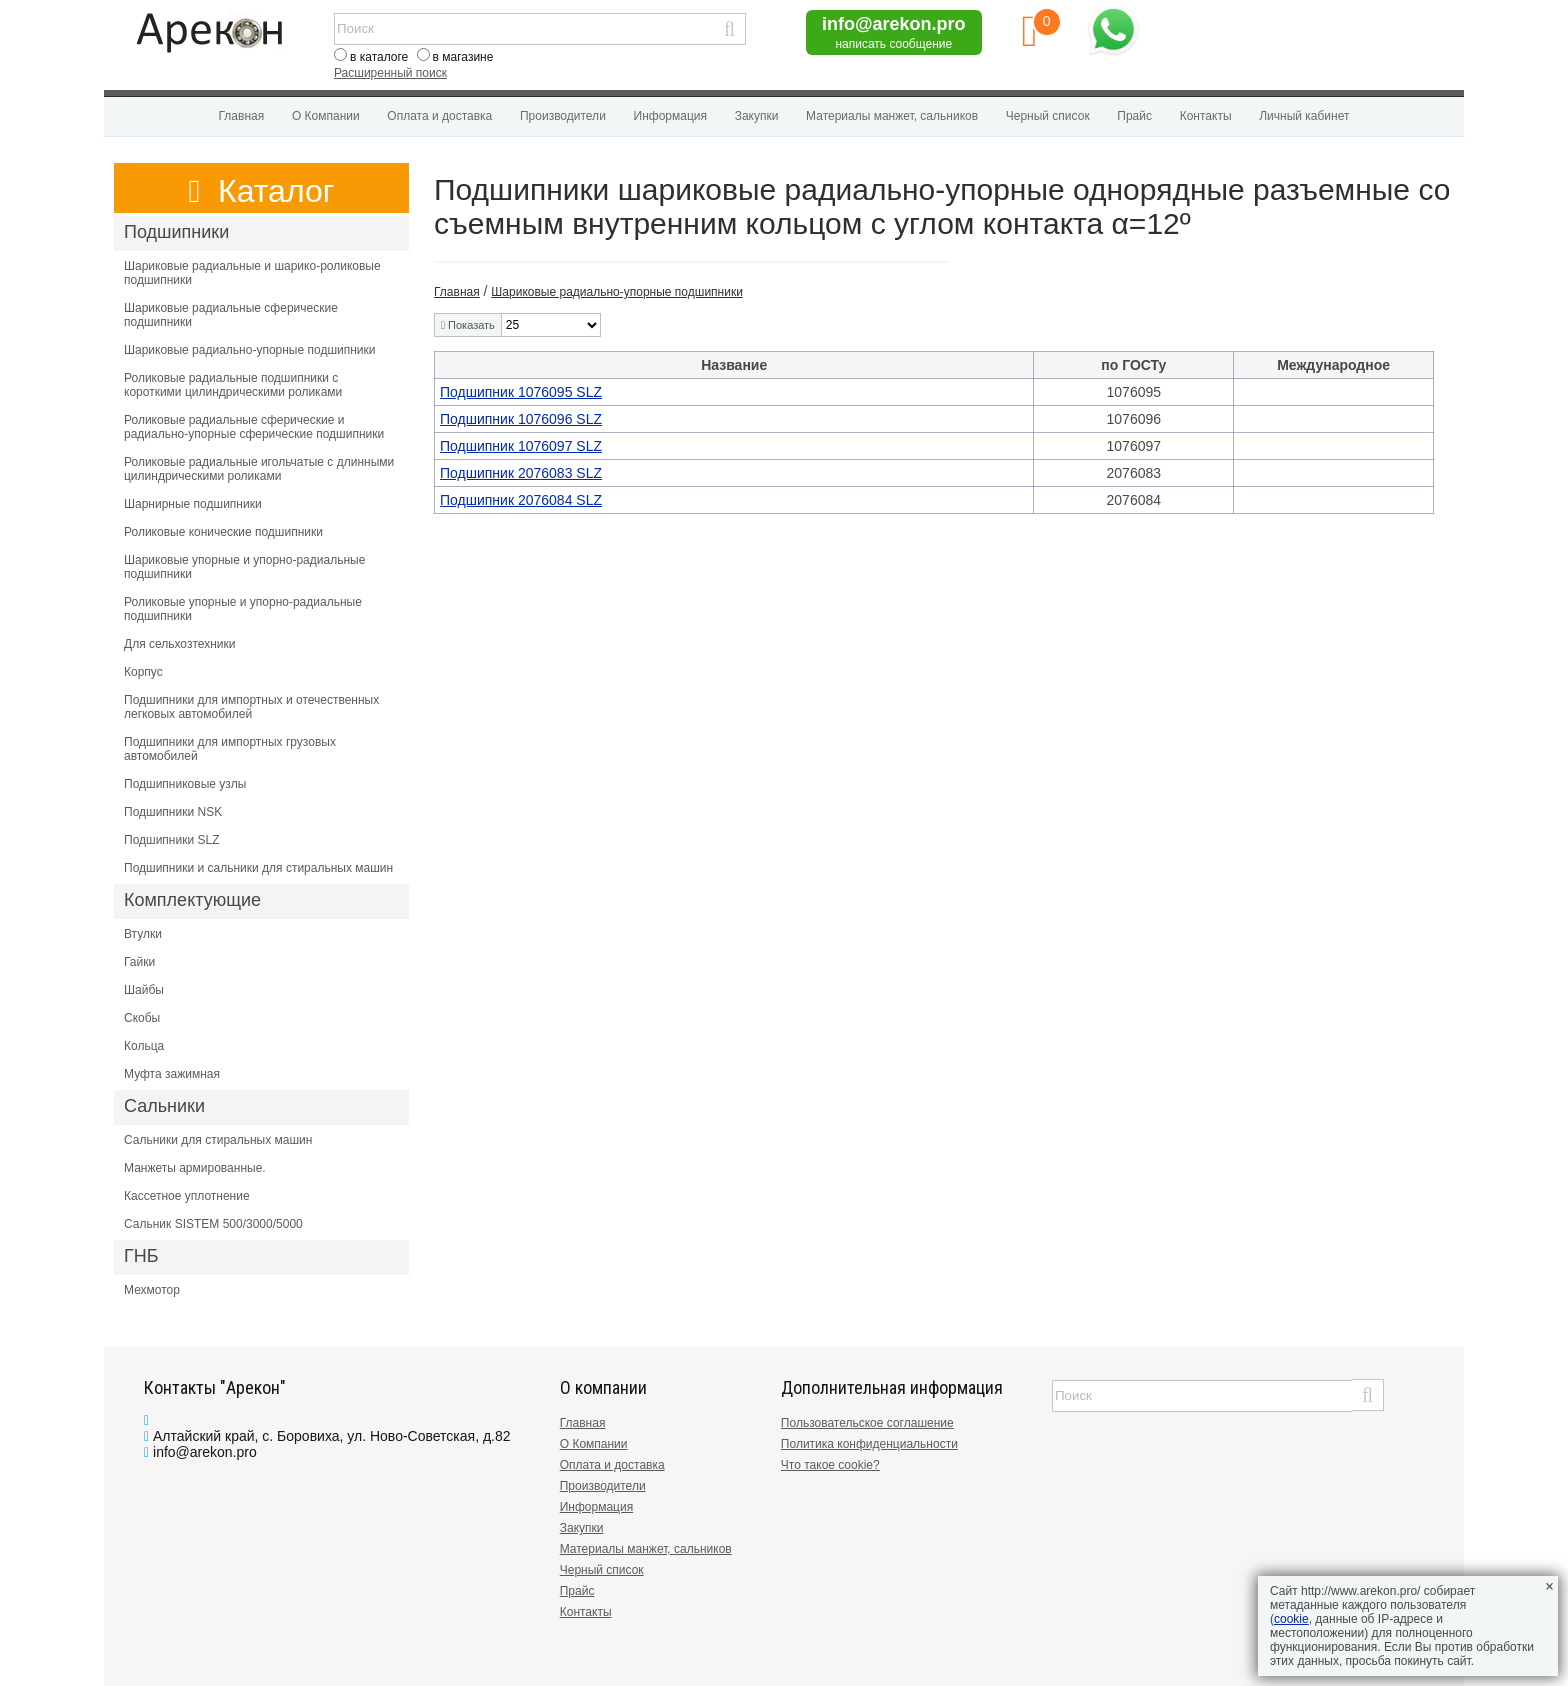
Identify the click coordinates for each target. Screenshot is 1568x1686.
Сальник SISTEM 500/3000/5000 (213, 1224)
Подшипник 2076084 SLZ (521, 500)
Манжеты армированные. (195, 1168)
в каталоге (379, 57)
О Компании (326, 116)
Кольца (144, 1046)
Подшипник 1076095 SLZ (521, 392)
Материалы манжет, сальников (892, 116)
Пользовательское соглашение (867, 1423)
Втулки (143, 934)
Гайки (139, 962)
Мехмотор (152, 1290)
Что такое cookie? (830, 1465)
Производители (563, 116)
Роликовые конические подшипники (223, 532)
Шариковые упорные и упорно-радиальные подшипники (244, 567)
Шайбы (144, 990)
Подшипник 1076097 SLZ (521, 446)
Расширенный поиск (390, 73)
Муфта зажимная (172, 1074)
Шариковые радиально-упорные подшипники (250, 350)
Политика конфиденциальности (869, 1444)
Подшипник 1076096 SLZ (521, 419)
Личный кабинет (1304, 116)
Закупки (757, 116)
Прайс (1134, 116)
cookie (1291, 1619)
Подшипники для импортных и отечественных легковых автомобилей (251, 707)
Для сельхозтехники (179, 644)
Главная (242, 116)
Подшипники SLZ (172, 840)
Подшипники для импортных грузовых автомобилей (230, 749)
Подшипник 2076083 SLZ (521, 473)
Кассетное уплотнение (187, 1196)
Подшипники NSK (173, 812)
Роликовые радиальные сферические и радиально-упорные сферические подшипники (254, 427)
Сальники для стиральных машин (218, 1140)
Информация (670, 116)
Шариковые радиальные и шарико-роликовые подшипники (252, 273)
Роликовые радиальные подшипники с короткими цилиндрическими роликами (233, 385)
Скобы (142, 1018)
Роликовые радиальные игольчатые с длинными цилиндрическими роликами (259, 469)
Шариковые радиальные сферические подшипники (231, 315)
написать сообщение (893, 44)
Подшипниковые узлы (185, 784)
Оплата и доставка (439, 116)
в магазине (463, 57)
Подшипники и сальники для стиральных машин (258, 868)
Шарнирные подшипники (193, 504)
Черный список (1048, 116)
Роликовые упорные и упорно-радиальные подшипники (243, 609)
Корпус (143, 672)
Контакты (1206, 116)
